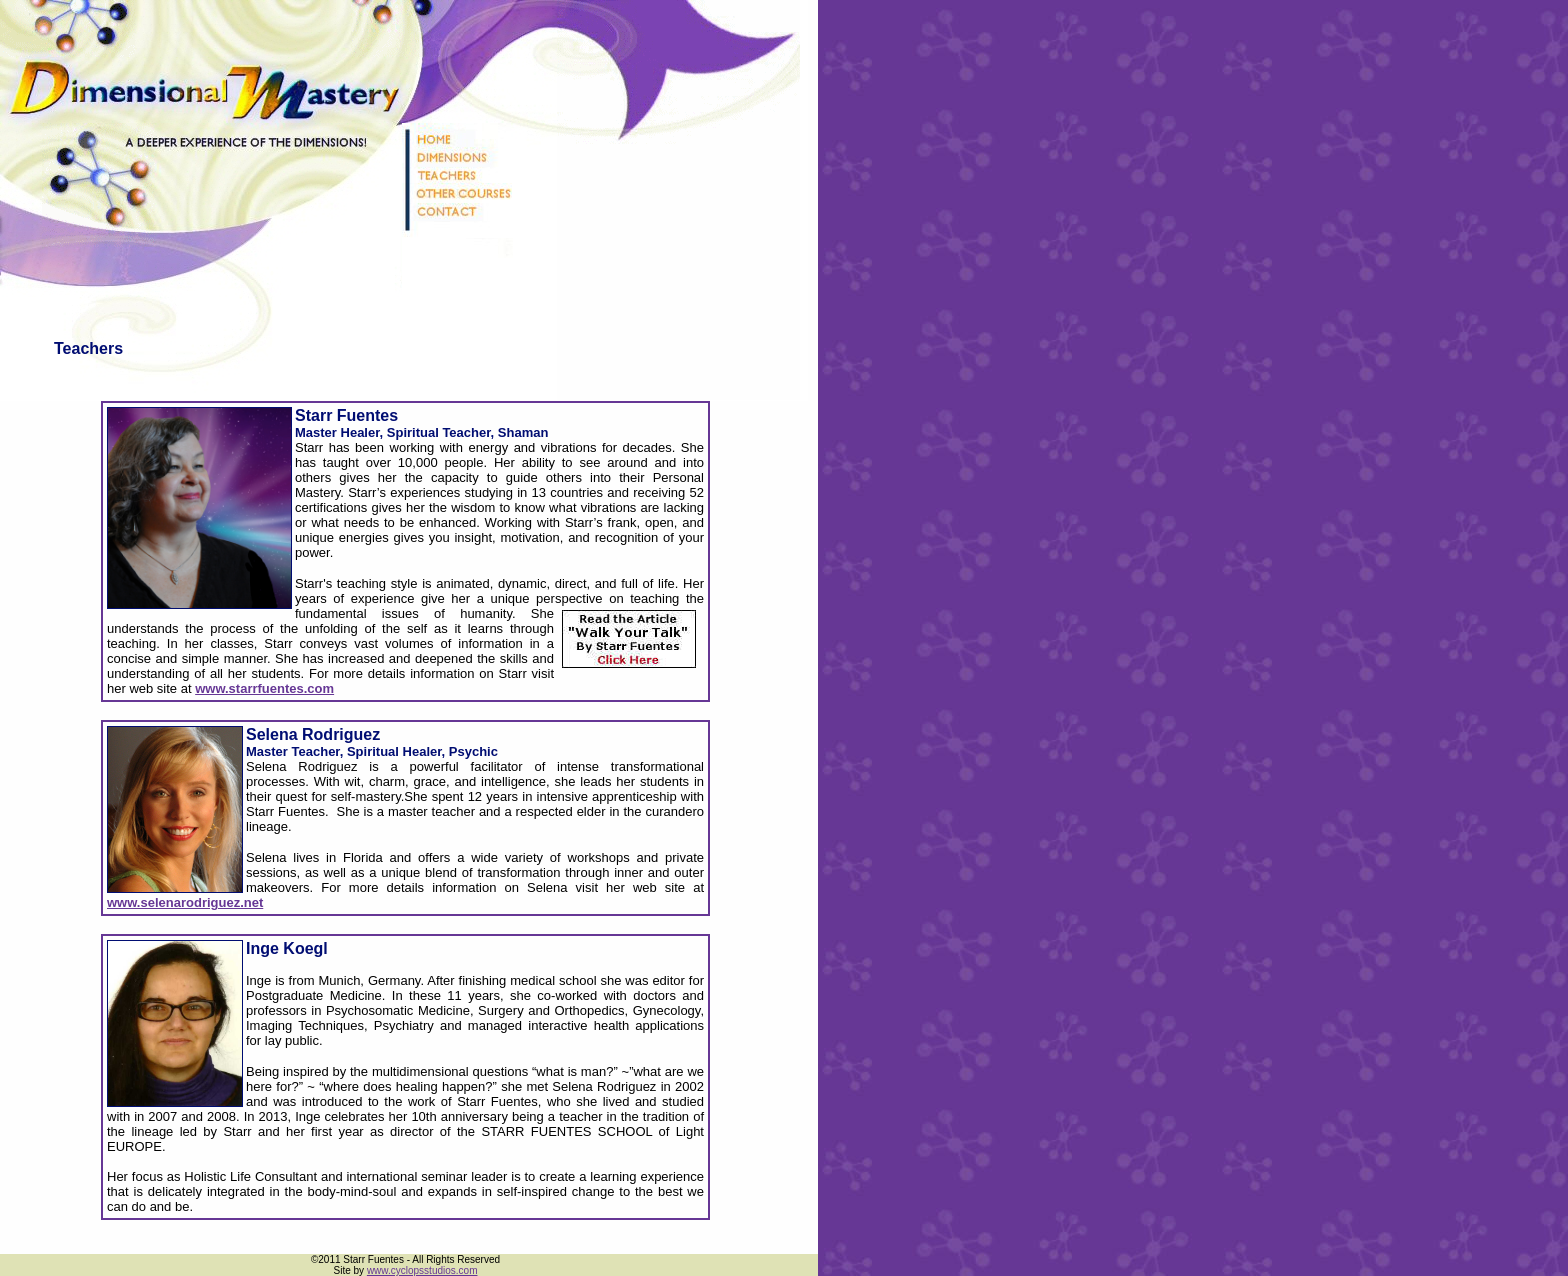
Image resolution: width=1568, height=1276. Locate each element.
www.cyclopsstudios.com (422, 1270)
